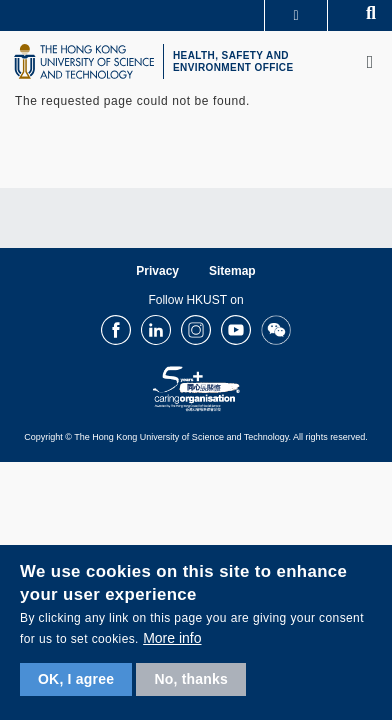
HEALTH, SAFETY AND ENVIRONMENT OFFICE (233, 61)
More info (172, 638)
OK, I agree (76, 679)
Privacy (157, 271)
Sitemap (232, 271)
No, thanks (191, 679)
